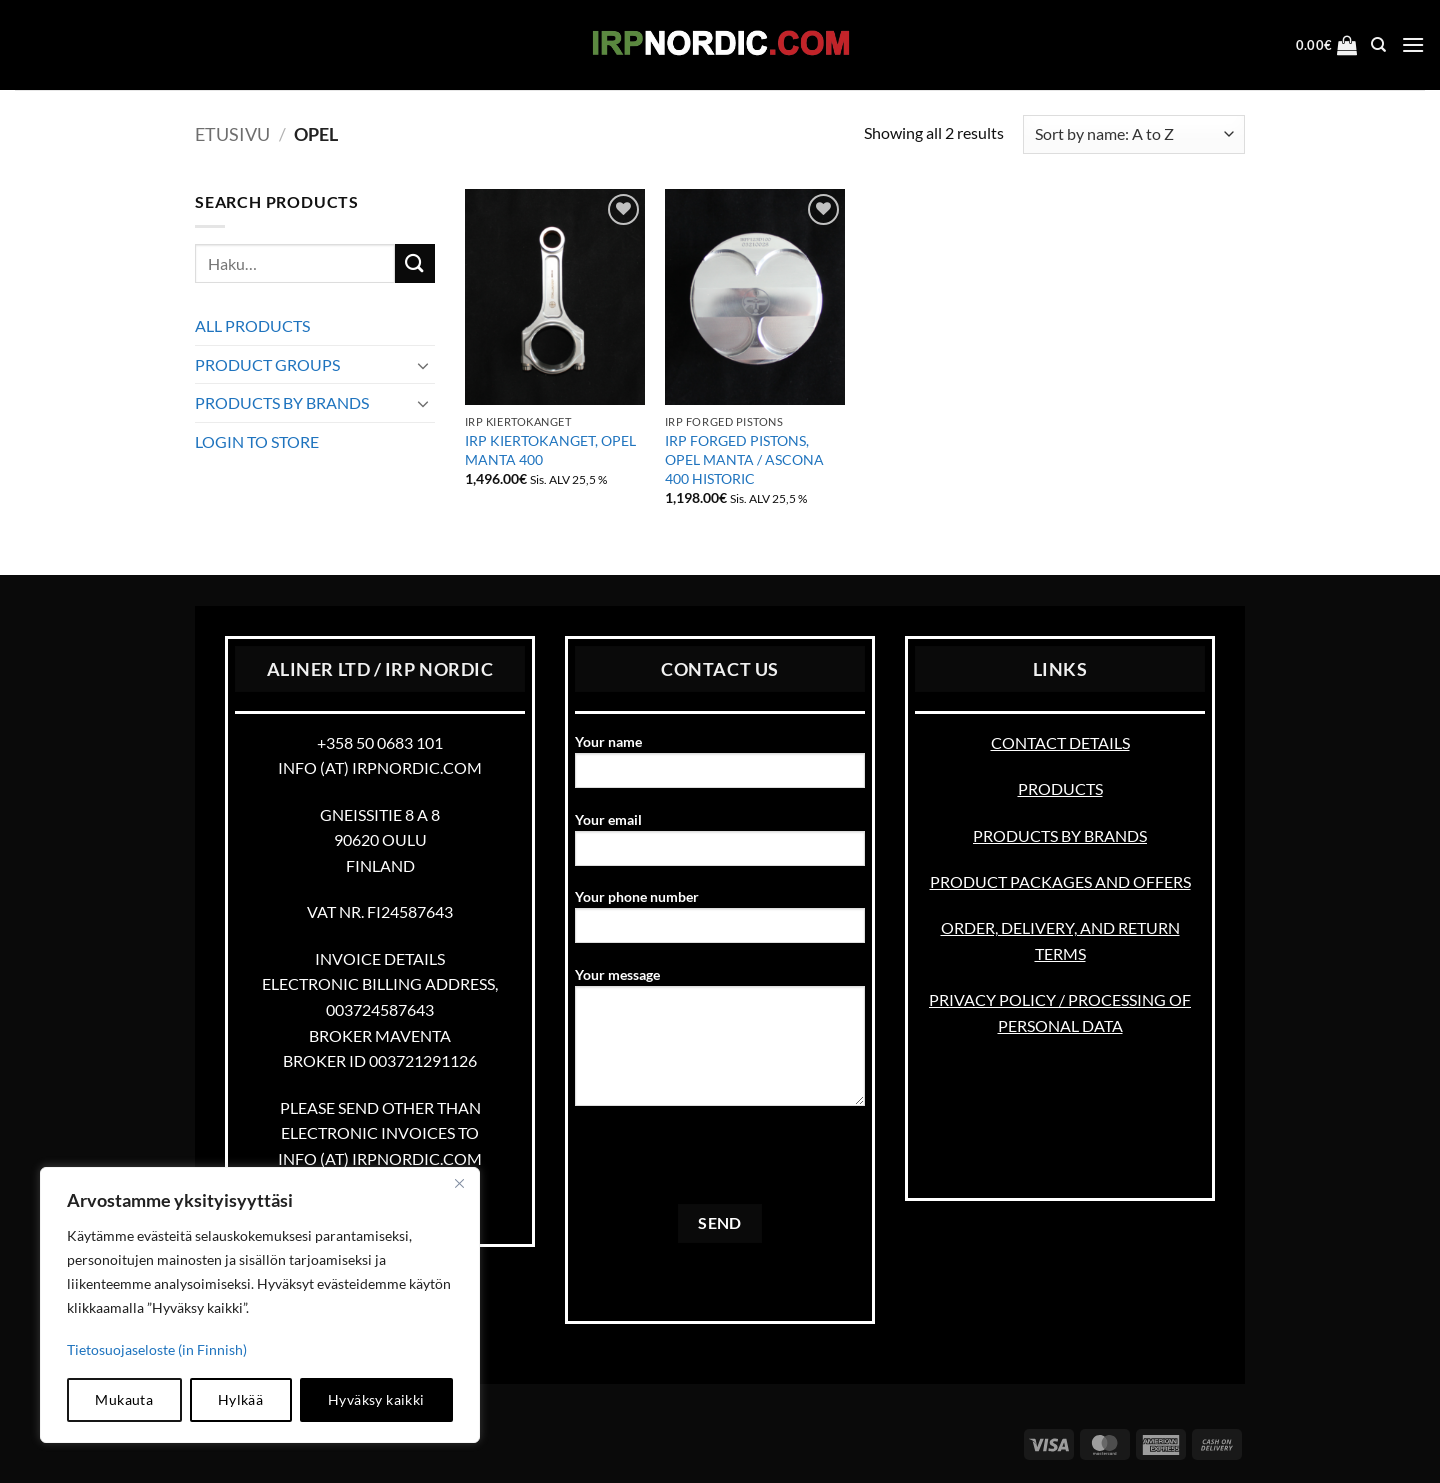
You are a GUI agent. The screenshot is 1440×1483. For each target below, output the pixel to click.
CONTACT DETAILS (1060, 742)
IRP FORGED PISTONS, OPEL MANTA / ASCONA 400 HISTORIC (744, 459)
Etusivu (232, 134)
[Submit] (415, 263)
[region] (260, 1305)
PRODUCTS (1060, 788)
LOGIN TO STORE (257, 441)
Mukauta (124, 1399)
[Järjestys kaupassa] (1134, 134)
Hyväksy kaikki (376, 1399)
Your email (720, 845)
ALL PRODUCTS (252, 325)
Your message (720, 1043)
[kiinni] (459, 1184)
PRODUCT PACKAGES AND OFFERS (1060, 881)
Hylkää (241, 1399)
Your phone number (720, 922)
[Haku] (1378, 45)
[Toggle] (423, 365)
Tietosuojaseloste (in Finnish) (157, 1349)
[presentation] (727, 1165)
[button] (1327, 45)
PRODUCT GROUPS (267, 364)
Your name (720, 767)
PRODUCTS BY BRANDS (282, 402)
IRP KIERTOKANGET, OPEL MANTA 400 (550, 450)
